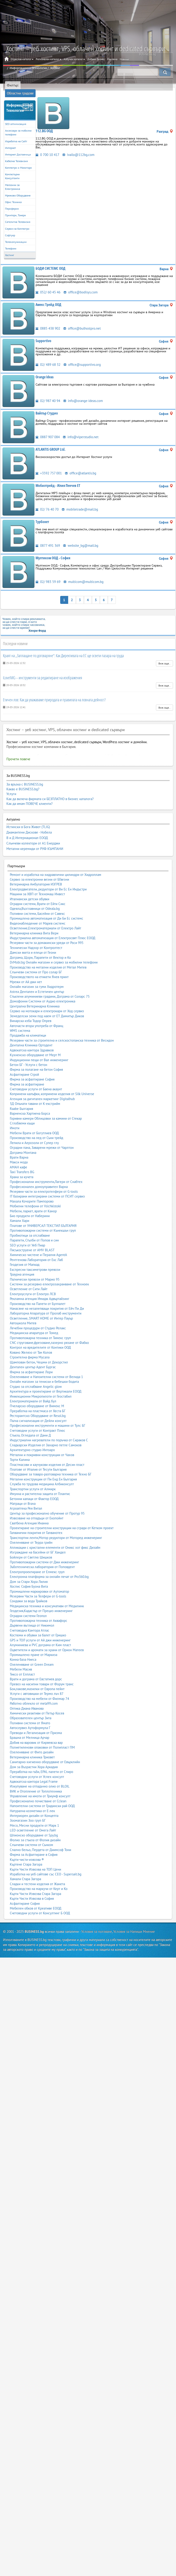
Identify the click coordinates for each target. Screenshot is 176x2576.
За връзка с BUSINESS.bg (24, 778)
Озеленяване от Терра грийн (31, 1535)
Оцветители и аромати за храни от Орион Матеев (47, 1642)
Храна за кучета (21, 1170)
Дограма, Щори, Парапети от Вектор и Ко (40, 950)
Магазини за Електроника (12, 180)
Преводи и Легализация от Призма (36, 1726)
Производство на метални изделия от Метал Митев (48, 960)
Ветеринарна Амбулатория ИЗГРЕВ (36, 877)
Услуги (11, 787)
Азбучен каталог (74, 59)
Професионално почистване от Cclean (38, 1794)
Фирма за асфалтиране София (32, 1072)
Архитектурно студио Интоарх (32, 1443)
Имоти (14, 1121)
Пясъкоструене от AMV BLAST (32, 1243)
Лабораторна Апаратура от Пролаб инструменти (45, 1306)
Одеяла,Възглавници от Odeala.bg (35, 901)
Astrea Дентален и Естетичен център (37, 984)
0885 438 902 (48, 322)
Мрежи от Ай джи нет (26, 975)
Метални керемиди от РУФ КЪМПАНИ (34, 841)
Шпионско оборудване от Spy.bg (34, 1828)
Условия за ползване (96, 1924)
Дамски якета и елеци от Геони (33, 945)
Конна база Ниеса (23, 1652)
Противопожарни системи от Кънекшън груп (43, 1223)
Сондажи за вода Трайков (28, 1594)
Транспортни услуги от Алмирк (33, 1482)
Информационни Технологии (19, 101)
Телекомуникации (16, 235)
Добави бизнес (96, 59)
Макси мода (19, 1155)
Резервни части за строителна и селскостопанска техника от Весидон (62, 1033)
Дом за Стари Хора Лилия (29, 1574)
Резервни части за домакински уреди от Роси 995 (46, 935)
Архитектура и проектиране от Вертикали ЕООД (45, 1384)
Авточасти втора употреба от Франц (36, 1018)
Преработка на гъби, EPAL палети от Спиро (41, 1764)
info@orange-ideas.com (83, 394)
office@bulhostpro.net (82, 322)
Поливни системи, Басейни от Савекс (37, 906)
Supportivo (43, 334)
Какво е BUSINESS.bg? (22, 782)
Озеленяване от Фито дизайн (32, 1745)
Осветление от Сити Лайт (28, 1282)
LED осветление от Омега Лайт (33, 1823)
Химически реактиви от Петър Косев (37, 1706)
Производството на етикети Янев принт (39, 970)
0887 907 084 (48, 430)
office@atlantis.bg (80, 467)
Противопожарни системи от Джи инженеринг (44, 1555)
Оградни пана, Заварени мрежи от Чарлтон (42, 1140)
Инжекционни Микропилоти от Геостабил (41, 1389)
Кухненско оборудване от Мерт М (35, 1048)
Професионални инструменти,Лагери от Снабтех (46, 1174)
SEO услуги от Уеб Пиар (27, 1238)
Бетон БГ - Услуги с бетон (28, 1057)
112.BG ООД (44, 124)
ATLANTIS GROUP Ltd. (50, 442)
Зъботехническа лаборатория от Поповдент (42, 1560)
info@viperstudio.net (80, 430)
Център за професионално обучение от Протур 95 (47, 1506)
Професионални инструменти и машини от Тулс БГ (47, 1418)
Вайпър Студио (47, 406)
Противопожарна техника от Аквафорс (38, 1613)
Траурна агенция (22, 1267)
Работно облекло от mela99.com (34, 1696)
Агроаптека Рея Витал (26, 1501)
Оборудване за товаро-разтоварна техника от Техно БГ (50, 1467)
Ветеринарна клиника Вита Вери (34, 926)
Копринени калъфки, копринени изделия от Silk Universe (52, 1087)
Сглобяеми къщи (22, 1116)
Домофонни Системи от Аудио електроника (42, 994)
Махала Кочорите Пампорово (32, 1194)
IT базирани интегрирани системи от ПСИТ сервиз (47, 1189)
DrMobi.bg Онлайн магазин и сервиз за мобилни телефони (54, 955)
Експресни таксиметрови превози (35, 1262)
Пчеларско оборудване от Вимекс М (37, 1399)
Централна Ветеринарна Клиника (35, 999)
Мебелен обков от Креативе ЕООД (35, 1901)
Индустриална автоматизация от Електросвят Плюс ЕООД (52, 931)
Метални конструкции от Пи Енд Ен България (43, 1472)
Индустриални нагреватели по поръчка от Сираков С (49, 1433)
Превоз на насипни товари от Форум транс (42, 1677)
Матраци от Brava (23, 1496)
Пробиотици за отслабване (30, 1228)
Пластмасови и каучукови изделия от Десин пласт (47, 1457)
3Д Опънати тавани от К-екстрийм (35, 1096)
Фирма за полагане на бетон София (36, 1062)
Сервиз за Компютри (17, 222)
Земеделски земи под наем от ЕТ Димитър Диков (47, 1009)
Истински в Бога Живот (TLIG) (28, 820)
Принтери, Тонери (15, 209)
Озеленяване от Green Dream (32, 1657)
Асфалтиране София (25, 1896)
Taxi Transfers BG (22, 1165)
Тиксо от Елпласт (22, 1667)
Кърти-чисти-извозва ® (27, 1852)
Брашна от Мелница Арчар (29, 1730)
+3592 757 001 (49, 467)
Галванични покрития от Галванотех (36, 1525)
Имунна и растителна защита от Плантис (40, 1487)
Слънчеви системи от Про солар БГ (36, 965)
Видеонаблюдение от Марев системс (37, 916)
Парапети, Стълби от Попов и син (34, 1233)
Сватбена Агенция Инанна (29, 1516)
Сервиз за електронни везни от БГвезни (39, 872)
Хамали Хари (19, 1213)
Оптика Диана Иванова (27, 1701)
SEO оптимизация (15, 117)
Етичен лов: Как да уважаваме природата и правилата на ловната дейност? (54, 693)
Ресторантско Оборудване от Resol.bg (38, 1408)
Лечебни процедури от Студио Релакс (38, 1321)
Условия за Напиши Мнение (134, 1924)
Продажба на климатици (28, 1028)
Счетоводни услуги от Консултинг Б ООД (40, 1906)
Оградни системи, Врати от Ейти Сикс (37, 897)
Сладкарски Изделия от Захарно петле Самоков (45, 1438)
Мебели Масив (21, 1662)
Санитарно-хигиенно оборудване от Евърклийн (45, 1755)
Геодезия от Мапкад (24, 1257)
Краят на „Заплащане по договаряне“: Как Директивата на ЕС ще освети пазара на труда (63, 649)
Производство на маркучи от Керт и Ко (38, 1881)
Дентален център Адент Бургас (33, 1360)
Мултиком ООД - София (53, 551)
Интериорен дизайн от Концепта (34, 1808)
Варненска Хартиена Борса (30, 1106)
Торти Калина (20, 1452)
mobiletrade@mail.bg (80, 503)
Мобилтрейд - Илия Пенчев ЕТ (58, 479)
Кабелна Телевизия (16, 154)
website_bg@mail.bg (80, 539)
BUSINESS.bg (34, 1924)
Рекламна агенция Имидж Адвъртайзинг (39, 1291)
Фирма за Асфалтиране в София (33, 1847)
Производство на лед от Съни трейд (36, 1131)
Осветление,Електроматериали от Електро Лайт (45, 921)
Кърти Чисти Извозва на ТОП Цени (35, 1862)
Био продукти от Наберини (30, 1209)
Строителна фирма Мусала (29, 1350)
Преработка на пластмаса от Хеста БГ (37, 1404)
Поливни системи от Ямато (30, 1716)
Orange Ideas (45, 370)
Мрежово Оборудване (18, 189)
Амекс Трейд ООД (48, 298)
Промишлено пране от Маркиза (33, 1647)
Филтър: (13, 85)
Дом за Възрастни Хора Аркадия (34, 1760)
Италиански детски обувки (29, 892)
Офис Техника (13, 195)
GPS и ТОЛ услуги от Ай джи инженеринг (40, 1633)
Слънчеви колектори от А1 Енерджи (33, 836)
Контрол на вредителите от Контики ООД (40, 1340)
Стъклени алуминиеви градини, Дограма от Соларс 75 (50, 989)
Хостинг (9, 248)
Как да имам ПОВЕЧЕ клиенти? (29, 797)
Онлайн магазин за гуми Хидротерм (37, 979)
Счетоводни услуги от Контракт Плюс (37, 1423)
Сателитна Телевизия (17, 215)
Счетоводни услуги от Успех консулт (37, 1769)
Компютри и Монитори (18, 161)
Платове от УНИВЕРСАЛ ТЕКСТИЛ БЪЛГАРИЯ (43, 1218)
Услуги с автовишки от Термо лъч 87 (36, 1686)
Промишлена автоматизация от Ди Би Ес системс (46, 911)
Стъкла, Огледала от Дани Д (30, 1428)
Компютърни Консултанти (12, 169)
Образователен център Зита (30, 1711)
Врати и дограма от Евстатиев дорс (36, 1672)
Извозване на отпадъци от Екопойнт (36, 1511)
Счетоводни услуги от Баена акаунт (36, 1082)
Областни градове (35, 85)
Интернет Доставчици (18, 148)
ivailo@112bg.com (78, 148)
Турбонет (42, 515)
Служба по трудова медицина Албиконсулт (42, 1477)
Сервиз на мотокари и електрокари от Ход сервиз (47, 1004)
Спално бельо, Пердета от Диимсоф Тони (40, 1843)
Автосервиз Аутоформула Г (30, 1721)
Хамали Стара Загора (25, 1872)
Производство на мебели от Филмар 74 (39, 1691)
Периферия (12, 202)
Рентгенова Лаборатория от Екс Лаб (36, 1253)
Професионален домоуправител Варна (39, 1179)
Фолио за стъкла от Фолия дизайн (35, 1833)
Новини (124, 59)
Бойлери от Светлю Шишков (31, 1550)
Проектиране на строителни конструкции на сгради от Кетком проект (62, 1521)
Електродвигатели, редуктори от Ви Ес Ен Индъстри (48, 882)
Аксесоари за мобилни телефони (18, 126)
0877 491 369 (48, 539)
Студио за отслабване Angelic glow (36, 1379)
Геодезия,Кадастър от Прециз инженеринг (41, 1604)
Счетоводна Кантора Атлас (29, 1623)
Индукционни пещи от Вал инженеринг (39, 1052)
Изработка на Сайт (16, 134)
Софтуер (10, 228)
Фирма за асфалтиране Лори (31, 1365)
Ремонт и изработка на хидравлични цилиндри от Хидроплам (55, 867)
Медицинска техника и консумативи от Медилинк (47, 1599)
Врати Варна (19, 1150)
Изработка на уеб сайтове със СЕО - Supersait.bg (45, 1867)
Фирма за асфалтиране (27, 1077)
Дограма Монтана (23, 1145)
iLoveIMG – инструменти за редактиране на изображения (42, 671)
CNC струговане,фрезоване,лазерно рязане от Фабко (49, 1335)
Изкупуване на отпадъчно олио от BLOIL (40, 1779)
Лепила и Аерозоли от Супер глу (34, 1136)
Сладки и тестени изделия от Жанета (37, 1877)
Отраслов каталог (22, 59)
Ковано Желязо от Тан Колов (31, 1345)
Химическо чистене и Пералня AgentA (38, 1248)
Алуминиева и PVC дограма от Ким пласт (40, 1638)
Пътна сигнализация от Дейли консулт (38, 1413)
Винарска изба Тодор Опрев (30, 1014)
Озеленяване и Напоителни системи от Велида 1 (46, 1370)
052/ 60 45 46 (48, 286)
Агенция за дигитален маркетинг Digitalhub (42, 1092)
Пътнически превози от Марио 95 (35, 1272)
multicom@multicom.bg (84, 575)
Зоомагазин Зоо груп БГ (28, 1813)
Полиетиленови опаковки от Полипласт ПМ (42, 1740)
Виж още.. (164, 657)
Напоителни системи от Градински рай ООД (42, 1799)
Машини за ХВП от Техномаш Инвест (37, 887)
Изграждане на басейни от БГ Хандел (38, 1545)
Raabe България (21, 1101)
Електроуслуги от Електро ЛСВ (33, 1287)
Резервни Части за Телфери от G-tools (38, 1589)
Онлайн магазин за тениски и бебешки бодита (44, 1374)
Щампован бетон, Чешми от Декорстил (39, 1355)
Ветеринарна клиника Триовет (32, 1750)
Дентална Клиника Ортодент (31, 1038)
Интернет (10, 141)
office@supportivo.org (82, 358)
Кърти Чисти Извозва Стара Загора (35, 1886)
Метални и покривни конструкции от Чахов (42, 1448)
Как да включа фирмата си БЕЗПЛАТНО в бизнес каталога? (50, 792)
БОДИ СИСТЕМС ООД (50, 261)
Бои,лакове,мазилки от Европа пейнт (37, 1682)
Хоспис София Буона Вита (29, 1579)
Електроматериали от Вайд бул (33, 1394)
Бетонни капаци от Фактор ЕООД (34, 1491)
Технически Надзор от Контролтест (36, 940)
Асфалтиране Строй (24, 1067)
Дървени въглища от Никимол (32, 1618)
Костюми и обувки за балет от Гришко (38, 1628)
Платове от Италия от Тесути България (38, 1462)
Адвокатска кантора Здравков (32, 1043)
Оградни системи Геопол (28, 1609)
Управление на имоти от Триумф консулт (40, 1789)
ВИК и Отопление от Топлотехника (36, 1784)
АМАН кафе (18, 1160)
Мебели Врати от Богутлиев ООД (34, 1126)
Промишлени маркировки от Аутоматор (39, 1584)
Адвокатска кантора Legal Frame (34, 1774)
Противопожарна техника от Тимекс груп (40, 1330)
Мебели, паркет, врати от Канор (33, 1204)
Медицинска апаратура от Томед (34, 1326)
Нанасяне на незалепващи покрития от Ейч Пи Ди (47, 1301)
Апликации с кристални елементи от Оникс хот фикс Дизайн (55, 1540)
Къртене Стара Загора (26, 1857)
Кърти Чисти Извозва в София (32, 1891)
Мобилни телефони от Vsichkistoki (35, 1199)
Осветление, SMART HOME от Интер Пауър (41, 1311)
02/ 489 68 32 (48, 358)
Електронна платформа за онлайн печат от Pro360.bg (49, 1569)
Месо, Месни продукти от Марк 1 (34, 1818)
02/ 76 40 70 (47, 503)
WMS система (20, 1023)
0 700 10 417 (47, 148)
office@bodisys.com (81, 286)
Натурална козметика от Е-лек (32, 1803)
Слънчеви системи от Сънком (31, 1838)
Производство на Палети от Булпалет (37, 1296)
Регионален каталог (48, 59)
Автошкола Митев (23, 1316)
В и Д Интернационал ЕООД (27, 831)
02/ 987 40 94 (48, 394)
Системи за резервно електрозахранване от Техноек (49, 1277)
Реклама (112, 59)
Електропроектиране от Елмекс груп (37, 1565)
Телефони (10, 242)
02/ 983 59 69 (48, 575)
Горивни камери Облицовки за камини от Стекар (46, 1111)
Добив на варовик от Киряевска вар (36, 1735)
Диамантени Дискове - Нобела (29, 825)
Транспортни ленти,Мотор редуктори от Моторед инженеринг (56, 1530)
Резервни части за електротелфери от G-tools (44, 1184)
